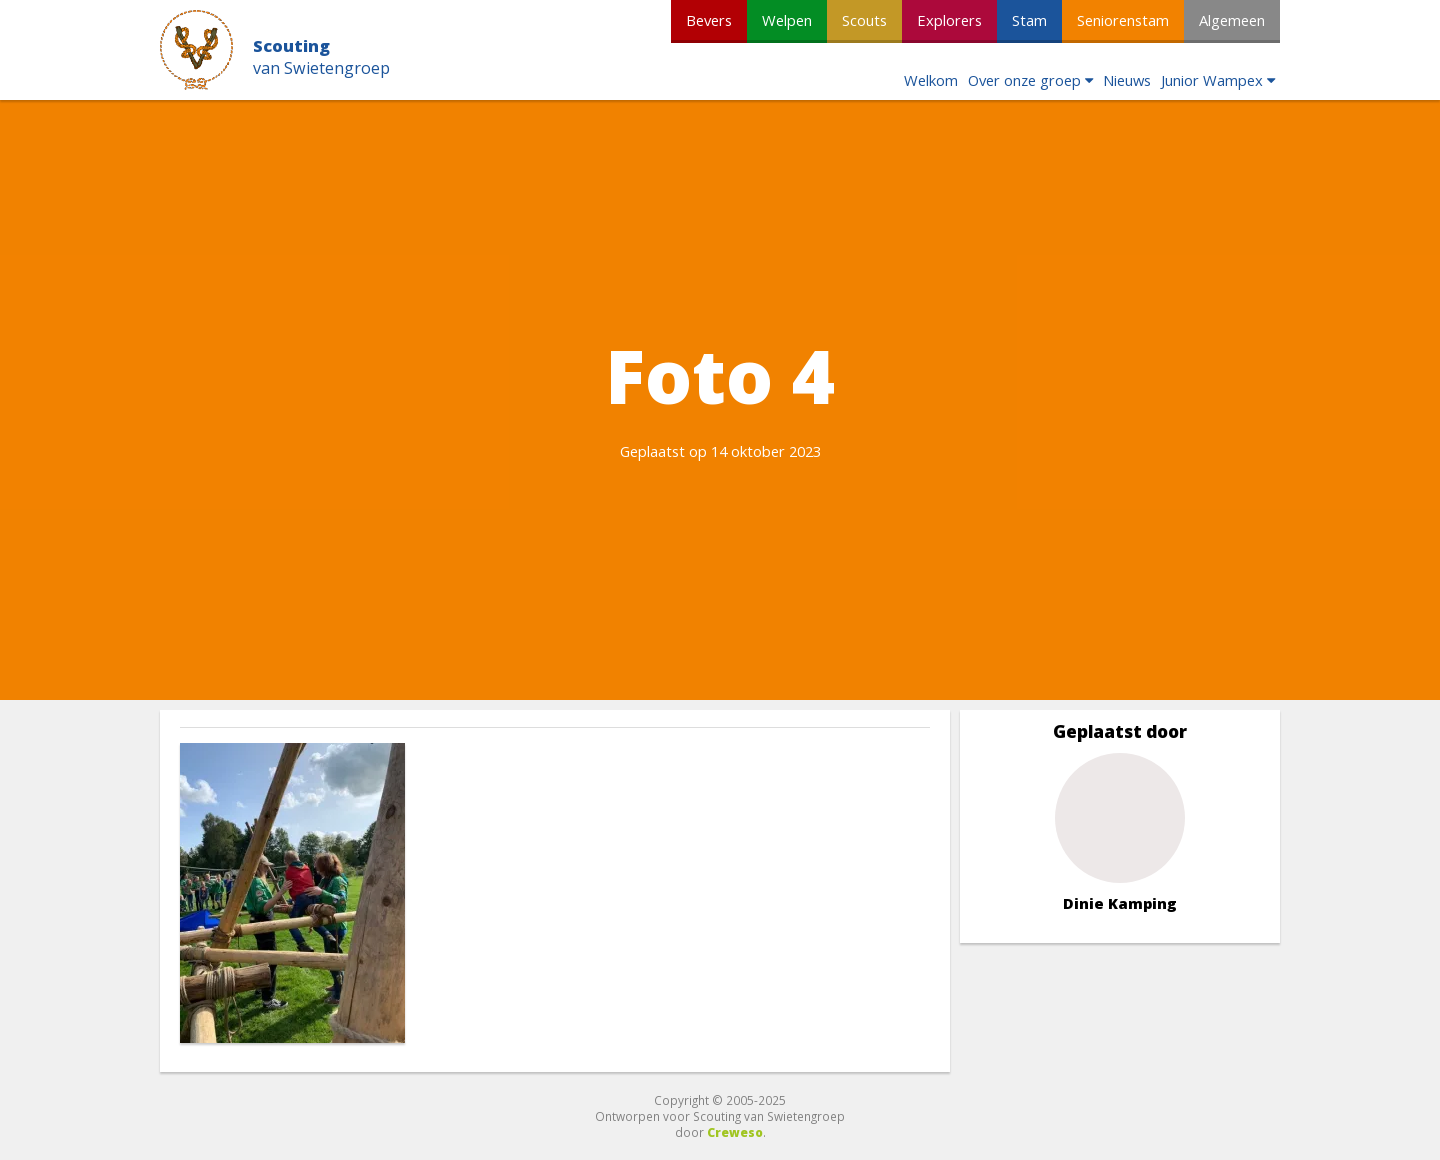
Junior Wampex (1212, 80)
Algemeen (1232, 20)
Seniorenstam (1123, 20)
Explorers (949, 20)
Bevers (709, 20)
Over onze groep (1024, 80)
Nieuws (1127, 80)
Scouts (864, 20)
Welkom (931, 80)
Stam (1029, 20)
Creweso (735, 1132)
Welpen (787, 20)
